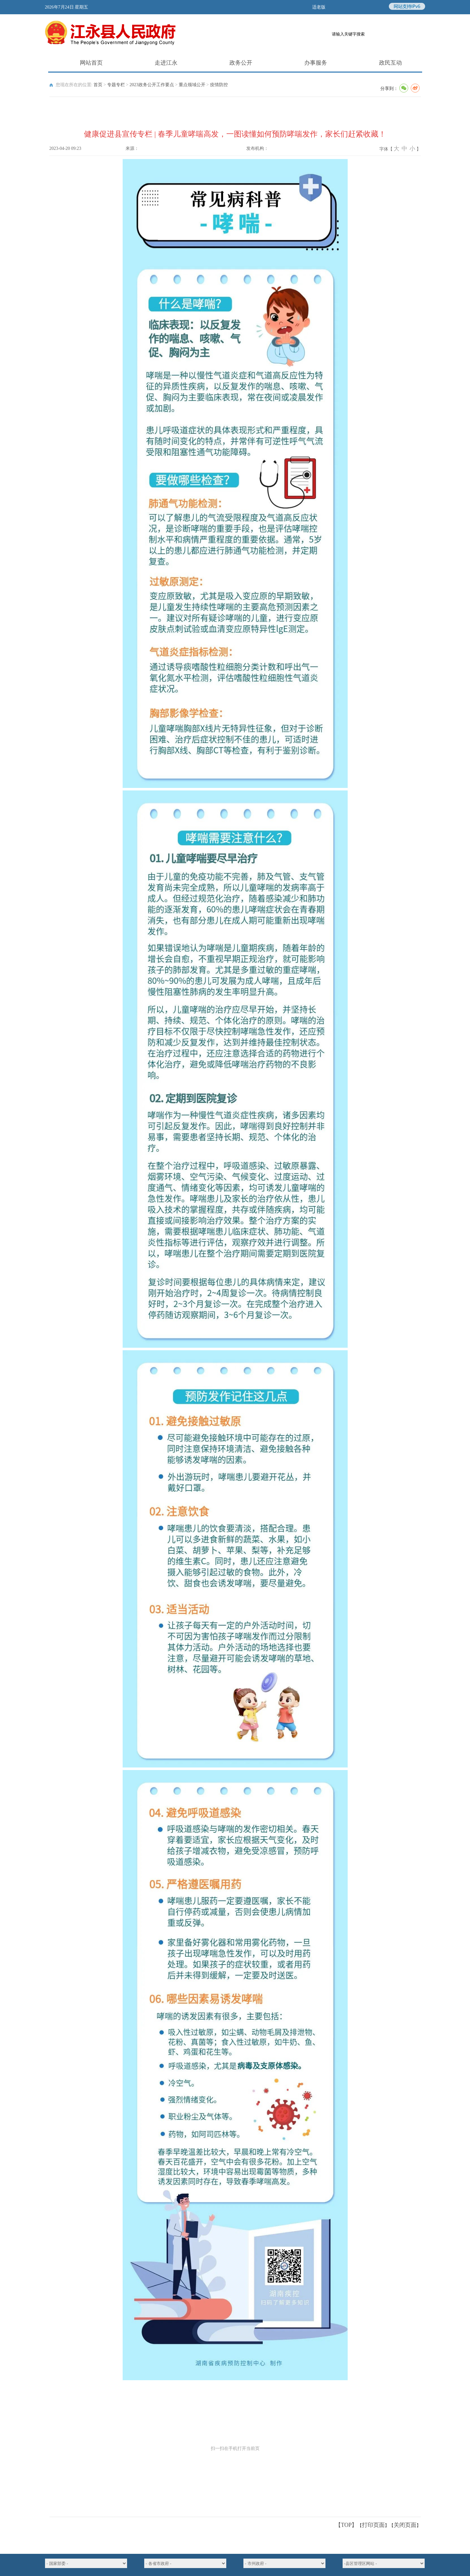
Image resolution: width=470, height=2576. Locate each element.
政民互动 (378, 63)
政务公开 (228, 63)
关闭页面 (405, 2525)
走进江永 (153, 63)
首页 (97, 84)
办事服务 (303, 63)
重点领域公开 (192, 84)
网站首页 (79, 63)
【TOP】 (346, 2525)
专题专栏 (116, 84)
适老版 (318, 7)
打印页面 (373, 2525)
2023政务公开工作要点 (152, 84)
